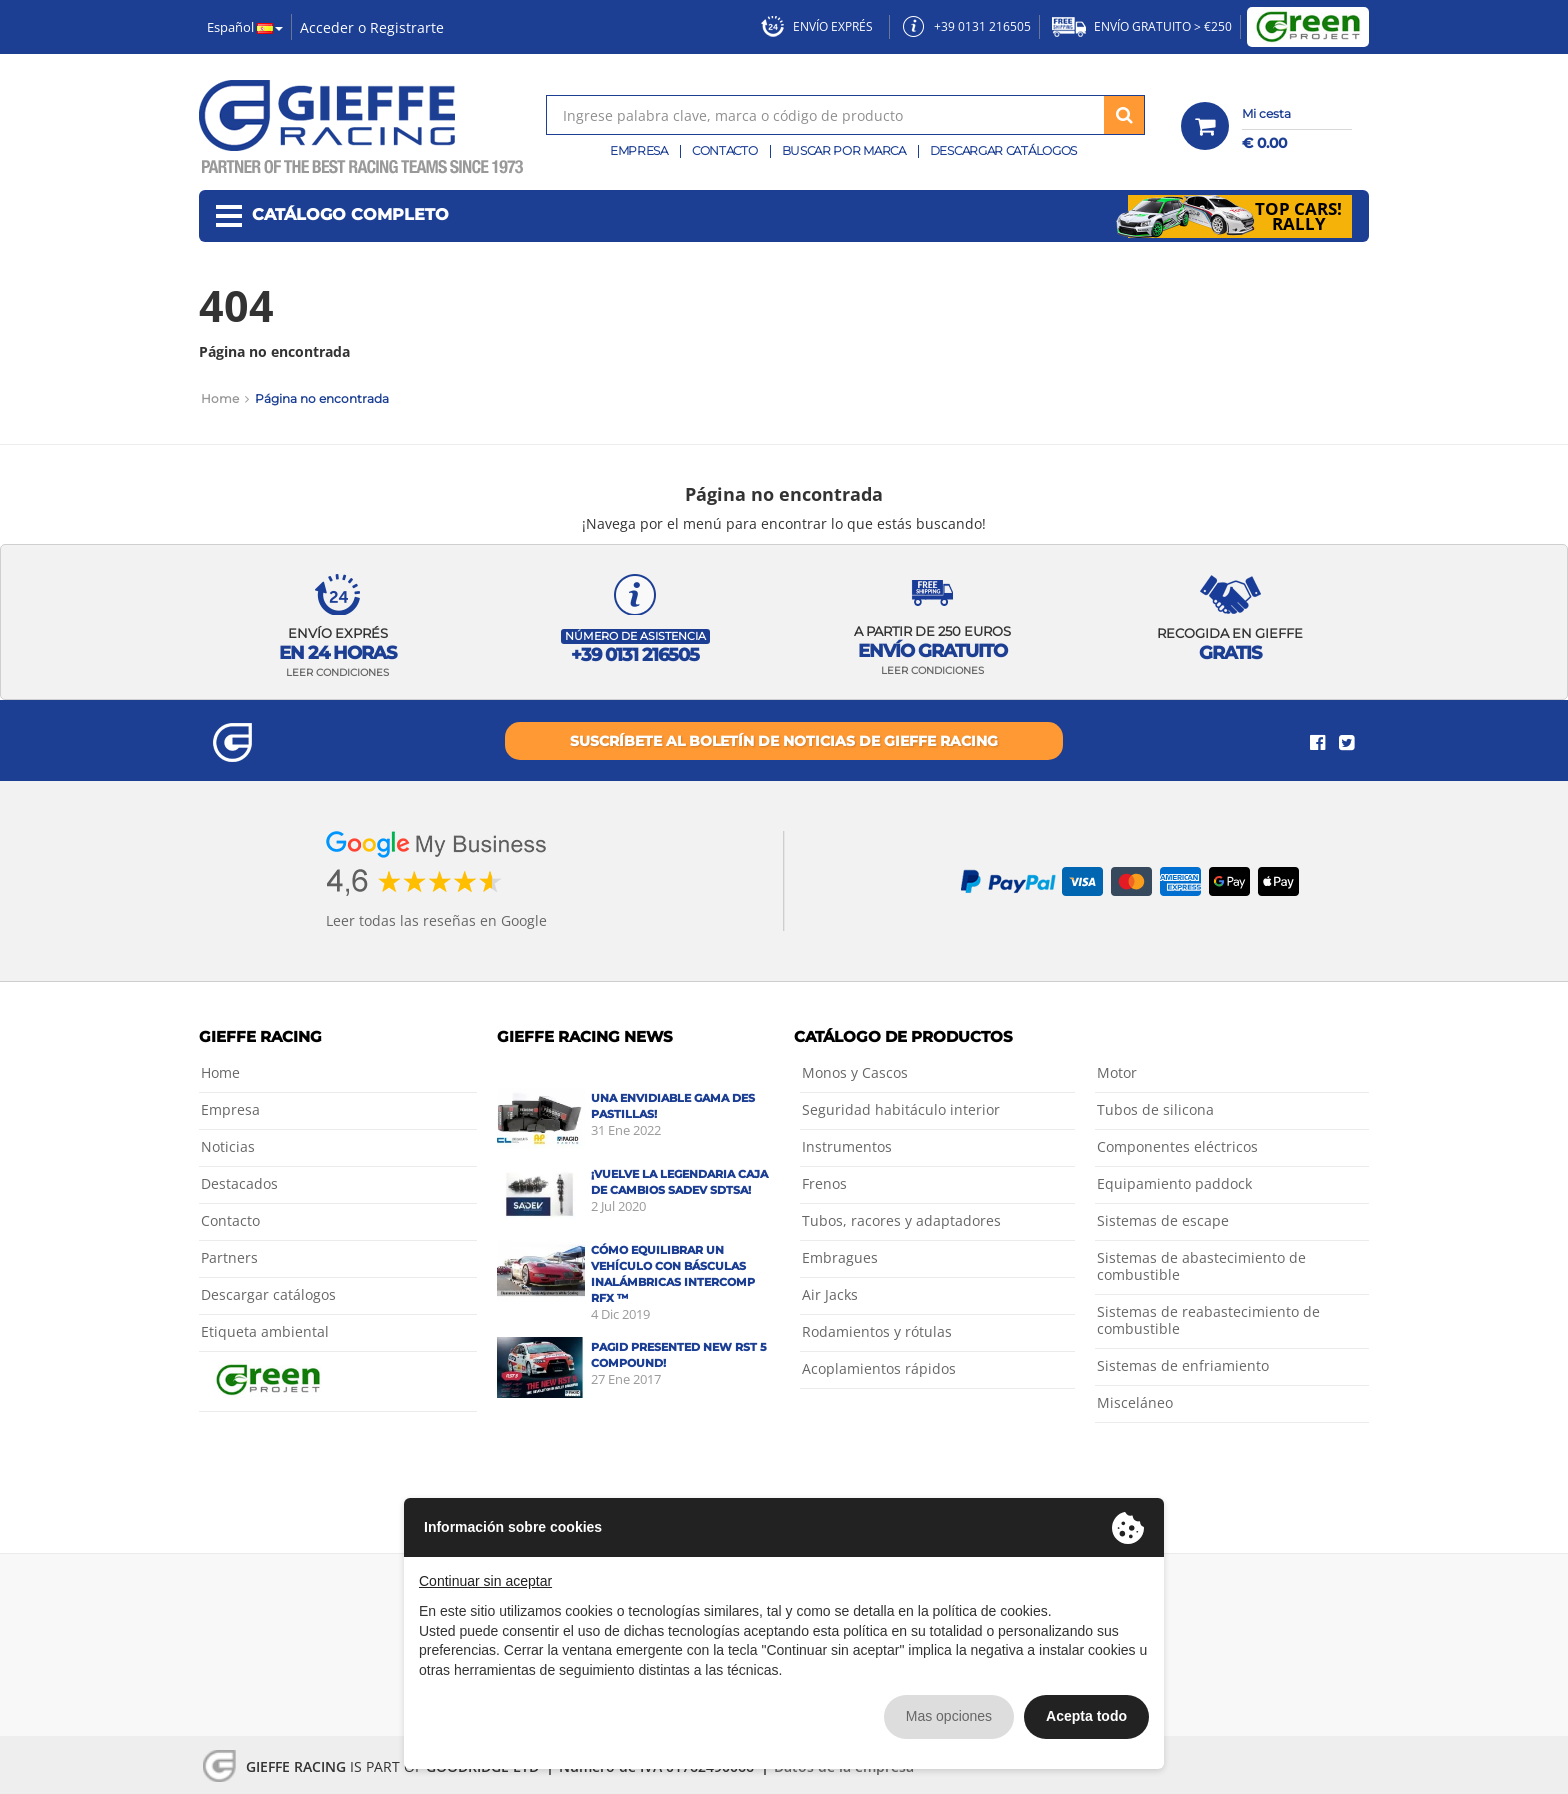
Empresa (639, 150)
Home (220, 398)
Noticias (228, 1146)
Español (245, 27)
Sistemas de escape (1163, 1220)
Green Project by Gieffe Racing (1308, 27)
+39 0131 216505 (966, 26)
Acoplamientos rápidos (879, 1368)
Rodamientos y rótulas (877, 1331)
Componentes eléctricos (1177, 1146)
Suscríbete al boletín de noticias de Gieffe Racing (784, 741)
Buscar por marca (844, 150)
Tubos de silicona (1155, 1109)
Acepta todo (1086, 1716)
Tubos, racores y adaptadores (901, 1220)
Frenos (824, 1183)
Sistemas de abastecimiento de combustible (1201, 1266)
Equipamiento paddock (1174, 1183)
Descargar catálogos (1003, 150)
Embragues (840, 1257)
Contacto (725, 150)
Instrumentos (847, 1146)
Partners (229, 1257)
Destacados (239, 1183)
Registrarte (407, 27)
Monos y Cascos (855, 1072)
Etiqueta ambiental (265, 1331)
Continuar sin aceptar (485, 1581)
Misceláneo (1135, 1402)
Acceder (327, 27)
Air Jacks (830, 1294)
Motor (1117, 1072)
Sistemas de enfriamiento (1183, 1365)
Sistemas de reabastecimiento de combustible (1208, 1320)
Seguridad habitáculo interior (901, 1109)
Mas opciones (949, 1716)
